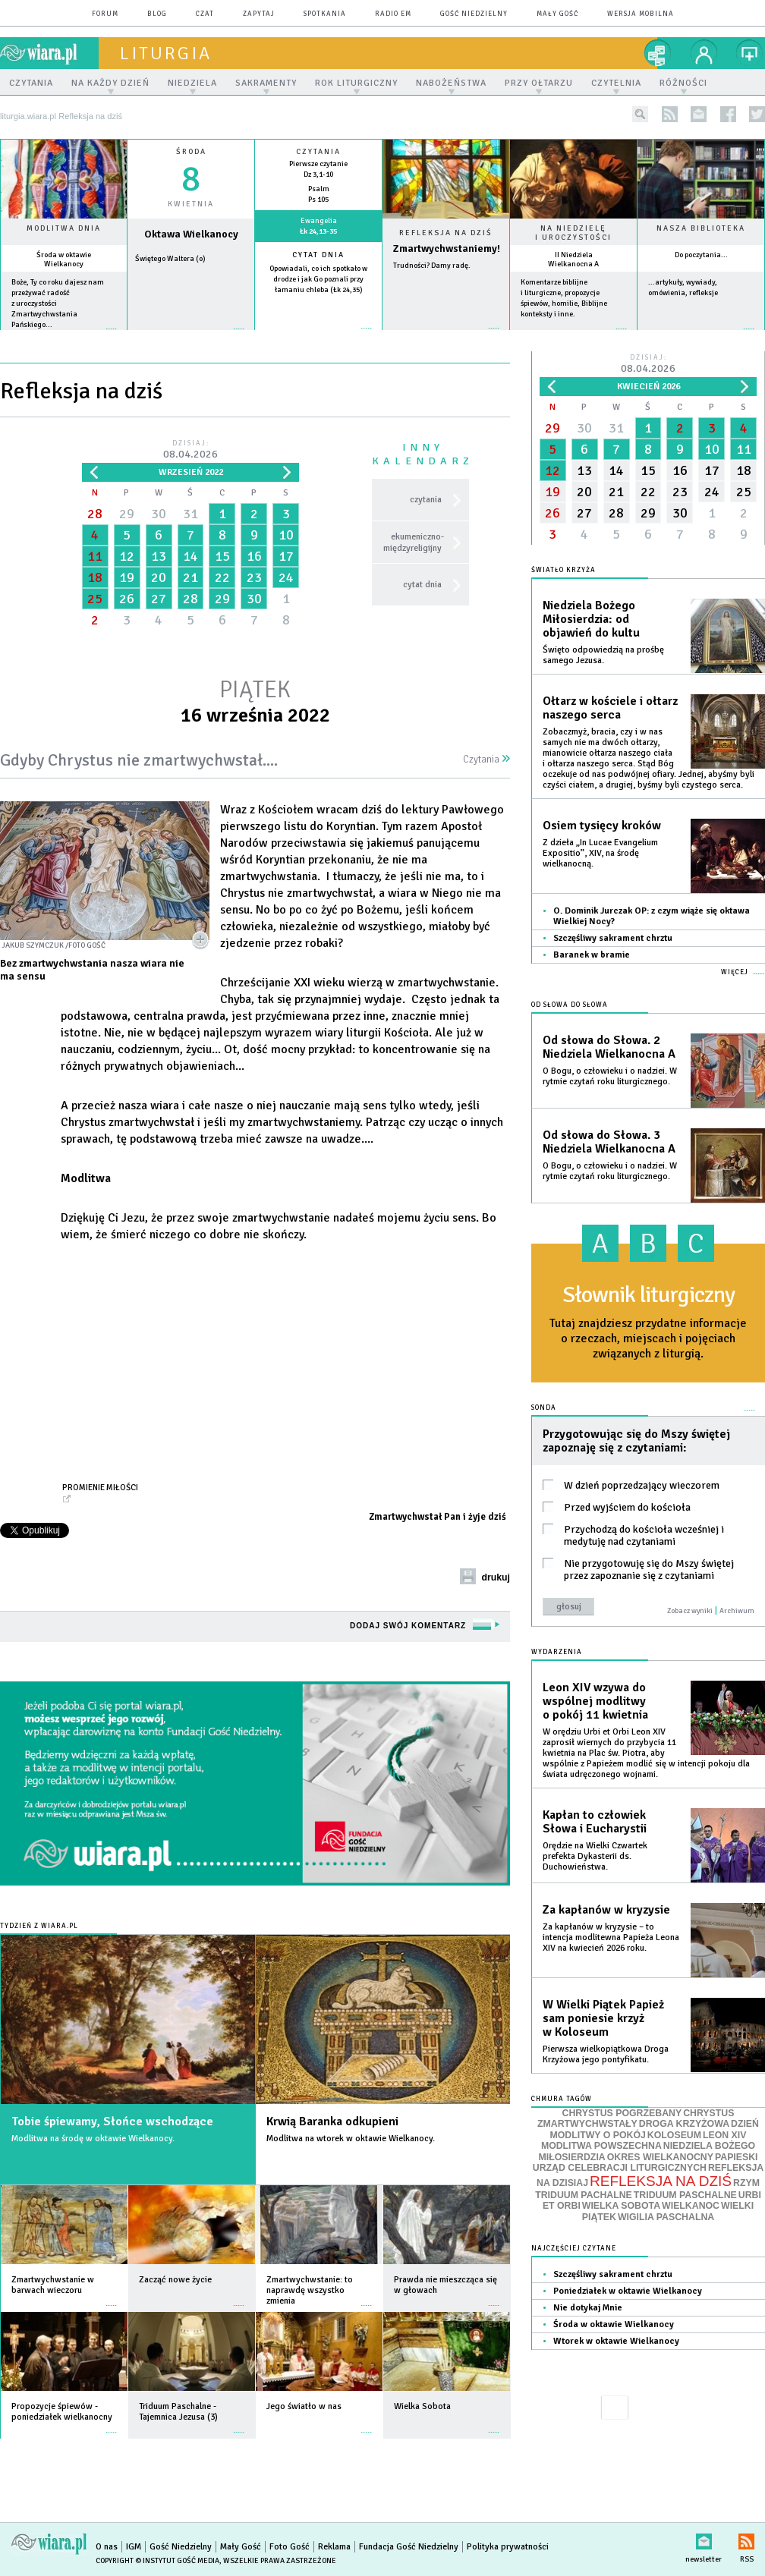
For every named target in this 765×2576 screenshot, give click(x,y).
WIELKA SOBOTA (621, 2205)
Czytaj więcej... (445, 335)
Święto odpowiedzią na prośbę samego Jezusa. (603, 655)
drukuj (495, 1577)
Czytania (486, 759)
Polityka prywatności (508, 2546)
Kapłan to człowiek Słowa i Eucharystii (595, 1821)
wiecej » (191, 336)
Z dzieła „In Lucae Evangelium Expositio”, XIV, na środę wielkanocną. (600, 853)
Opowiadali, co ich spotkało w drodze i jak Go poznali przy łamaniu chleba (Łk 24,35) (318, 279)
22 (222, 577)
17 (286, 556)
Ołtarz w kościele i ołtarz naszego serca (610, 708)
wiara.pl (49, 53)
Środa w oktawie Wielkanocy (63, 259)
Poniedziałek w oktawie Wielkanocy (627, 2291)
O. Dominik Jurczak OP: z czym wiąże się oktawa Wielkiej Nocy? (651, 916)
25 (94, 598)
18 (94, 577)
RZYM (746, 2183)
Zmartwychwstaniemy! (446, 248)
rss (670, 114)
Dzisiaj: (190, 450)
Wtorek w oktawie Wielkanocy (616, 2341)
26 (126, 598)
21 (190, 577)
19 (126, 577)
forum (105, 14)
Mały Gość (557, 14)
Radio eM (393, 14)
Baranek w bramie (591, 955)
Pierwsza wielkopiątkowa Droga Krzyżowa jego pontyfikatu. (606, 2054)
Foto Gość (289, 2546)
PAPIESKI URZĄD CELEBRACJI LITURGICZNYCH (645, 2163)
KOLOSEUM (674, 2135)
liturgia (166, 53)
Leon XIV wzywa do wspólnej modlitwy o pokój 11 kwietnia (595, 1701)
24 (286, 577)
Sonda (543, 1408)
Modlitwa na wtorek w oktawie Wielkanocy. (350, 2138)
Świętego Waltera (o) (170, 258)
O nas (107, 2546)
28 (94, 513)
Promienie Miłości (100, 1487)
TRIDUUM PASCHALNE (685, 2195)
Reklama (334, 2546)
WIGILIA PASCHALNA (666, 2217)
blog (157, 14)
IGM (133, 2546)
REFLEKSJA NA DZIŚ (661, 2181)
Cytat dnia (318, 254)
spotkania (325, 14)
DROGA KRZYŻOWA (684, 2123)
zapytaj (259, 14)
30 (158, 513)
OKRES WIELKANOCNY (660, 2157)
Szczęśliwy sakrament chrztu (612, 938)
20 (158, 577)
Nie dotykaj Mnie (587, 2307)
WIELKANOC (690, 2205)
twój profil (704, 53)
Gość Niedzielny (474, 14)
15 (222, 556)
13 (158, 556)
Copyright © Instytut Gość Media (157, 2560)
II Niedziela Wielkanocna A (573, 259)
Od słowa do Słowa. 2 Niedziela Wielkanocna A (609, 1047)
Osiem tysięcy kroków (602, 825)
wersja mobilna (640, 14)
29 (126, 513)
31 (190, 513)
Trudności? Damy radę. (432, 265)
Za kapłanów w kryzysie (606, 1910)
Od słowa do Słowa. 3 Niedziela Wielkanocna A (609, 1142)
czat (205, 14)
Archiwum (736, 1610)
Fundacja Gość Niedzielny (408, 2546)
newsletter (699, 114)
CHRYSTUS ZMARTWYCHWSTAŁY (635, 2119)
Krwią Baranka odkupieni (332, 2121)
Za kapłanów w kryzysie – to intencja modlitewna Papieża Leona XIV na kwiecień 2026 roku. (611, 1937)
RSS (746, 2538)
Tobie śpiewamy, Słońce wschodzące (112, 2121)
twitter (757, 114)
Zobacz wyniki (690, 1610)
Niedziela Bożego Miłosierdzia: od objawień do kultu (591, 619)
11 (94, 556)
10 (286, 535)
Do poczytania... (701, 254)
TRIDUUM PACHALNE (583, 2195)
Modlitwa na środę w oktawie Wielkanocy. (93, 2138)
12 (126, 556)
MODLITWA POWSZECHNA (601, 2145)
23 (254, 577)
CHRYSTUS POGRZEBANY (622, 2113)
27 (158, 598)
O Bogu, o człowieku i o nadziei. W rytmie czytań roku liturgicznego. (610, 1076)
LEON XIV (724, 2135)
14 (190, 556)
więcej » (64, 336)
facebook (728, 114)
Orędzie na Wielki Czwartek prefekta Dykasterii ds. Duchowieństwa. (595, 1856)
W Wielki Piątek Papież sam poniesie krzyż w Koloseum (603, 2018)
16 (254, 556)
